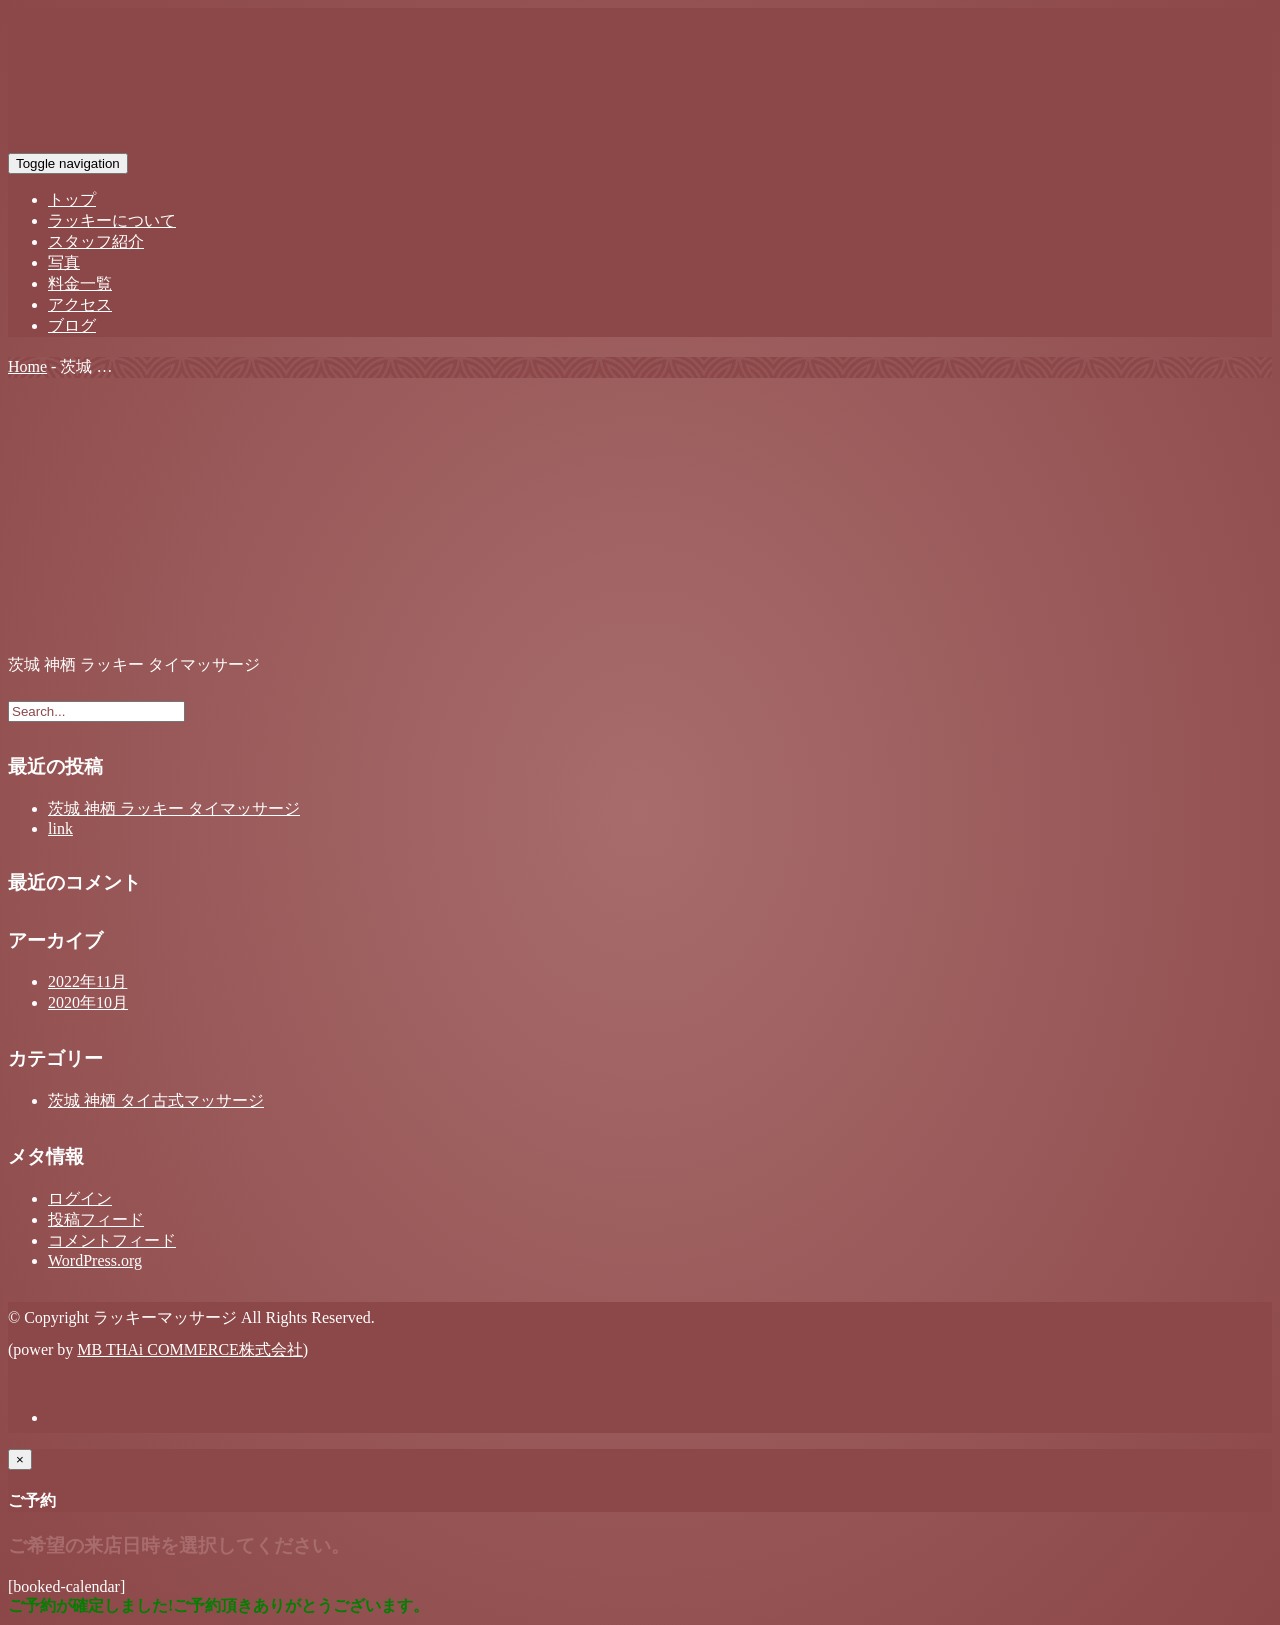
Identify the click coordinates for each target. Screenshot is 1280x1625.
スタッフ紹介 (96, 241)
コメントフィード (112, 1240)
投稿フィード (96, 1219)
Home (27, 366)
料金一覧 (80, 283)
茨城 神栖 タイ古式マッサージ (156, 1100)
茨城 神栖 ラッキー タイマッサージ (174, 808)
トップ (72, 199)
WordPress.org (95, 1260)
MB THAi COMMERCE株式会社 (190, 1349)
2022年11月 (87, 981)
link (60, 828)
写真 (64, 262)
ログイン (80, 1198)
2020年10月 (88, 1002)
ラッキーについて (112, 220)
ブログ (72, 325)
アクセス (80, 304)
